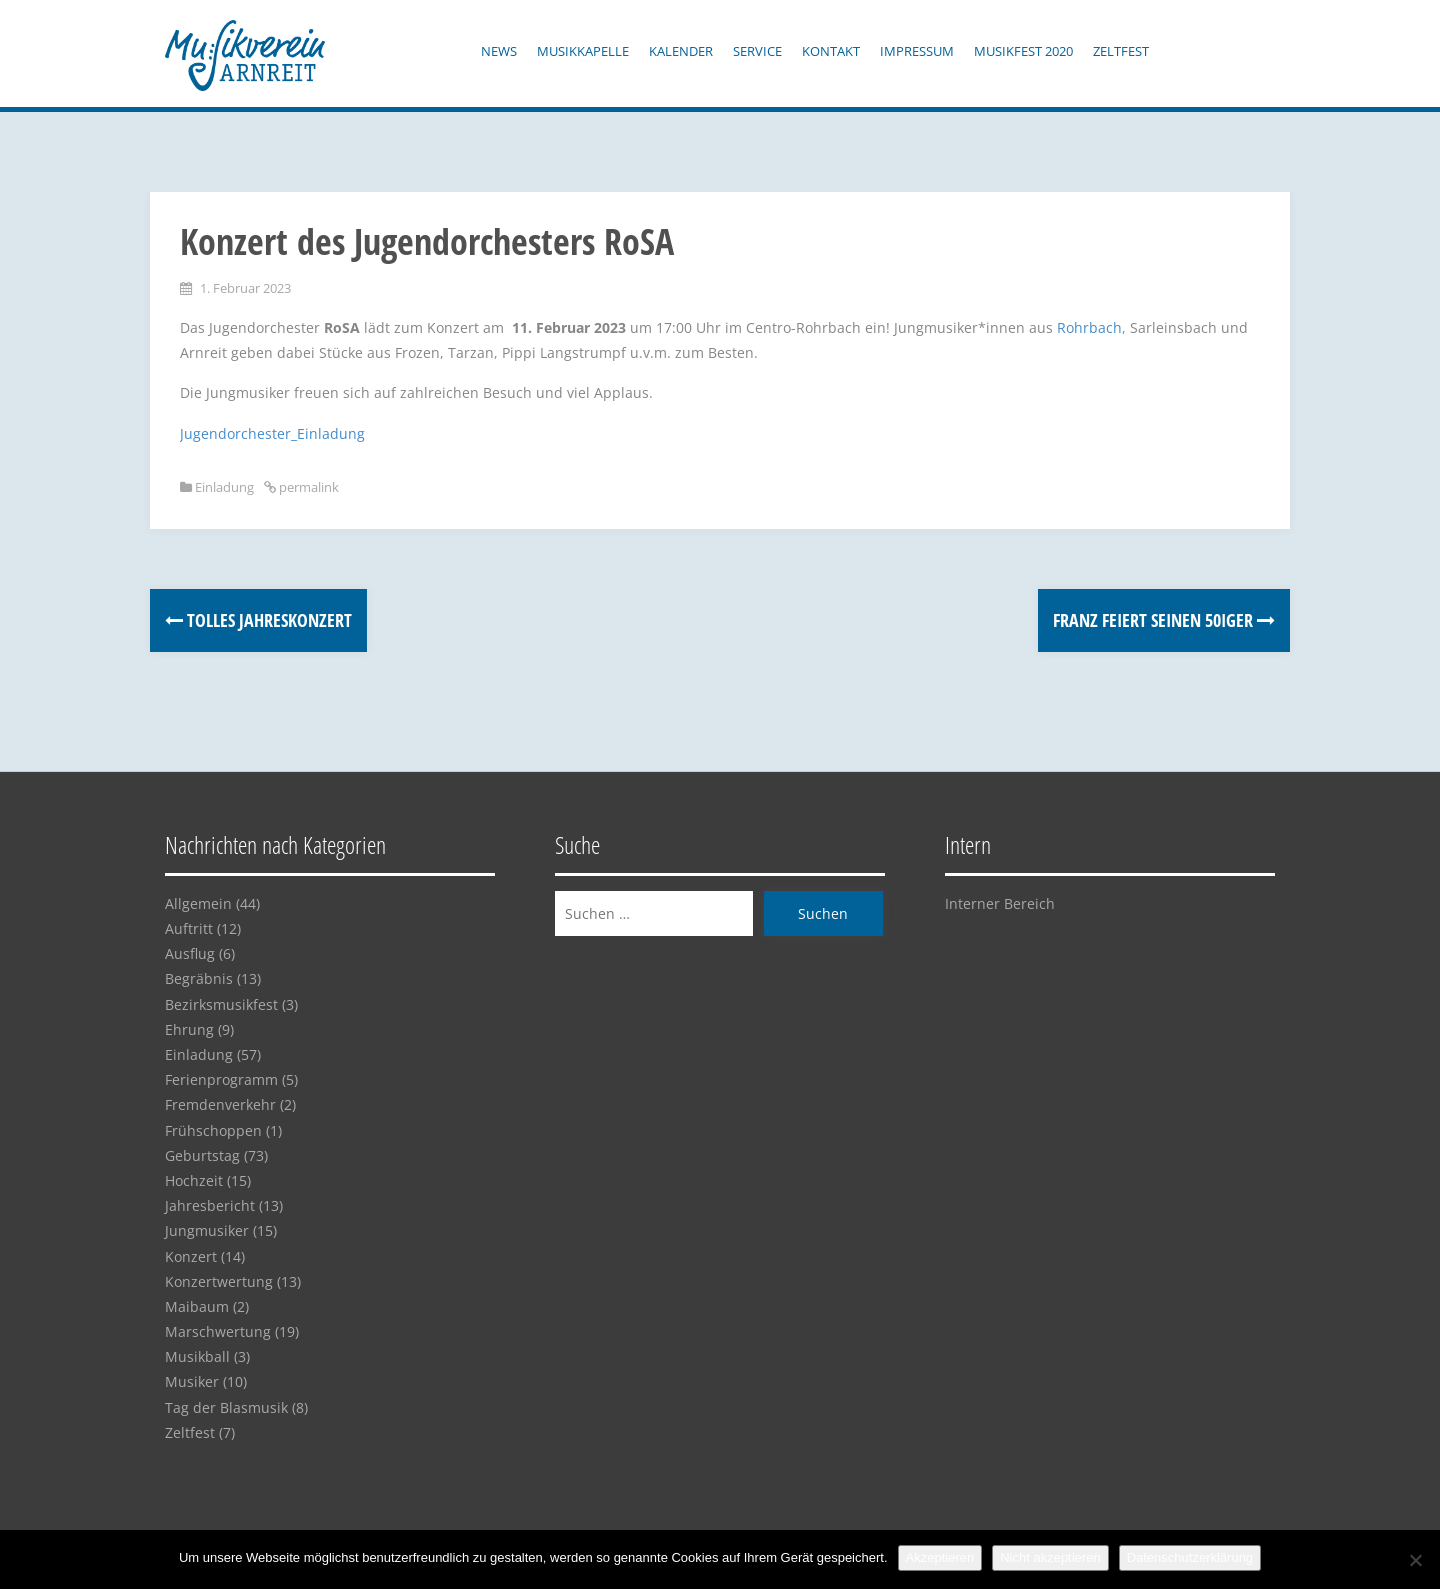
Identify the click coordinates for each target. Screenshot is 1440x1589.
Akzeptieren (940, 1557)
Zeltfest (1121, 51)
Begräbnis (199, 978)
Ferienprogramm (221, 1079)
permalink (307, 487)
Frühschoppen (213, 1130)
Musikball (197, 1356)
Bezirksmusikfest (221, 1004)
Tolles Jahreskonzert (258, 620)
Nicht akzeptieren (1050, 1557)
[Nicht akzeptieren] (1415, 1560)
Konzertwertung (219, 1281)
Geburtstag (202, 1155)
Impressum (917, 51)
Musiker (192, 1381)
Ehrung (189, 1029)
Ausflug (190, 953)
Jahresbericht (210, 1205)
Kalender (681, 51)
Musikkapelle (583, 51)
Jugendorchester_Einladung (272, 433)
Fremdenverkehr (220, 1104)
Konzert (191, 1256)
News (499, 51)
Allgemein (198, 903)
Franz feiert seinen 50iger (1164, 620)
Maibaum (197, 1306)
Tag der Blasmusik (226, 1407)
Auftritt (189, 928)
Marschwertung (218, 1331)
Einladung (224, 487)
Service (757, 51)
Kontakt (831, 51)
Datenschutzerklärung (1190, 1557)
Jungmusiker (207, 1230)
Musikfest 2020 (1023, 51)
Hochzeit (194, 1180)
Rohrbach (1089, 327)
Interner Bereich (1000, 903)
